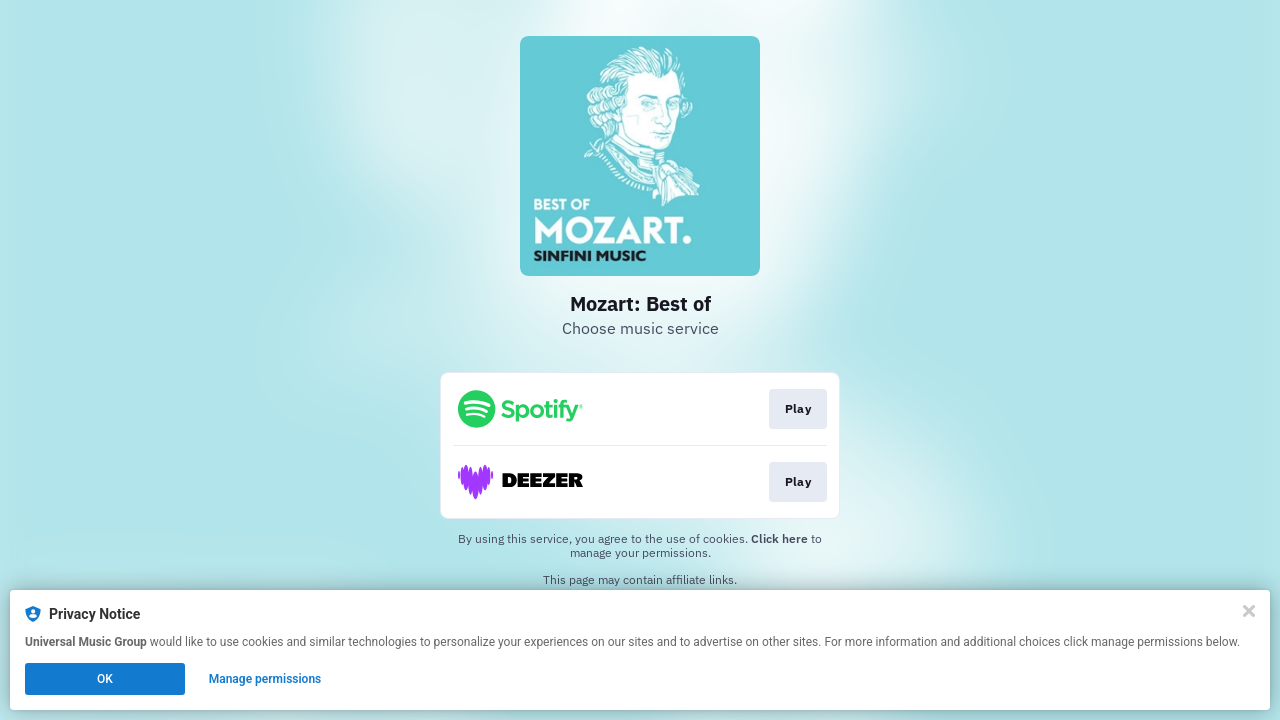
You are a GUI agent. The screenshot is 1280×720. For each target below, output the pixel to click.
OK (105, 679)
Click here (779, 538)
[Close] (1249, 611)
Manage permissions (265, 679)
